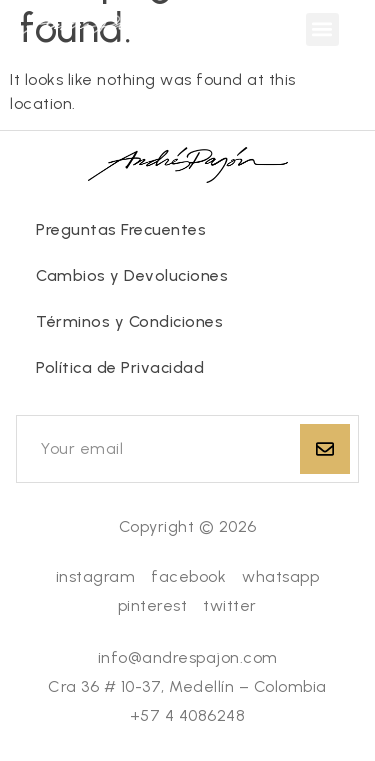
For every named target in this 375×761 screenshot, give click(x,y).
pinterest (153, 605)
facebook (188, 576)
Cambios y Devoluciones (132, 275)
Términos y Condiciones (129, 321)
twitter (230, 605)
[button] (322, 29)
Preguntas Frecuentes (121, 229)
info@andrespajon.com (188, 657)
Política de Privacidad (120, 367)
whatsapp (280, 576)
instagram (96, 576)
